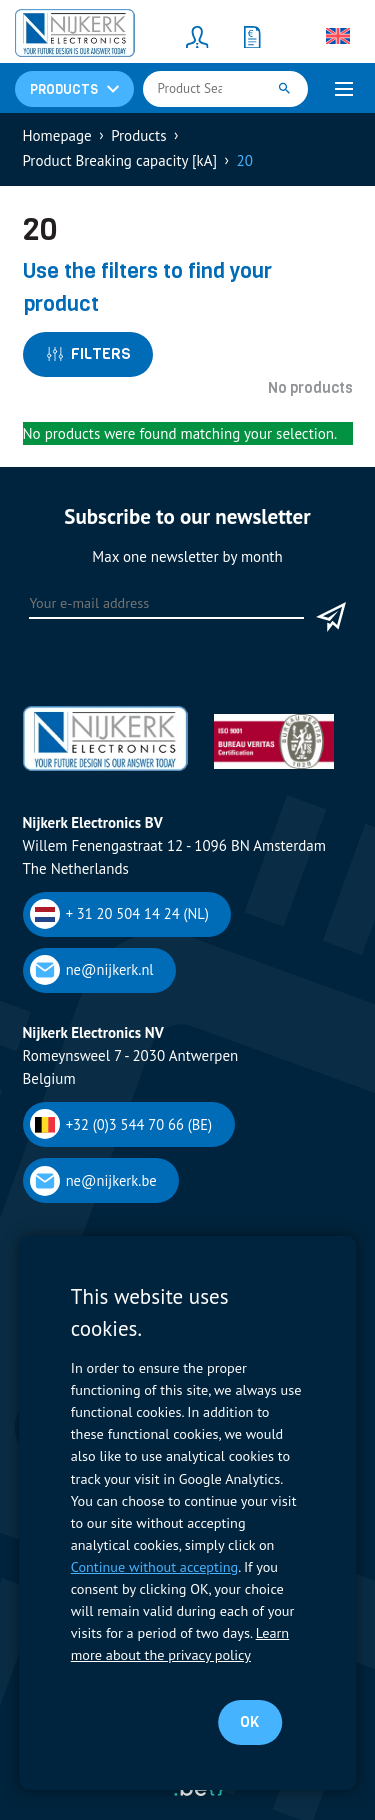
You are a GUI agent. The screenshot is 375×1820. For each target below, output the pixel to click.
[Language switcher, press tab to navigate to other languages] (338, 36)
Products (138, 135)
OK (249, 1722)
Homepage (57, 135)
